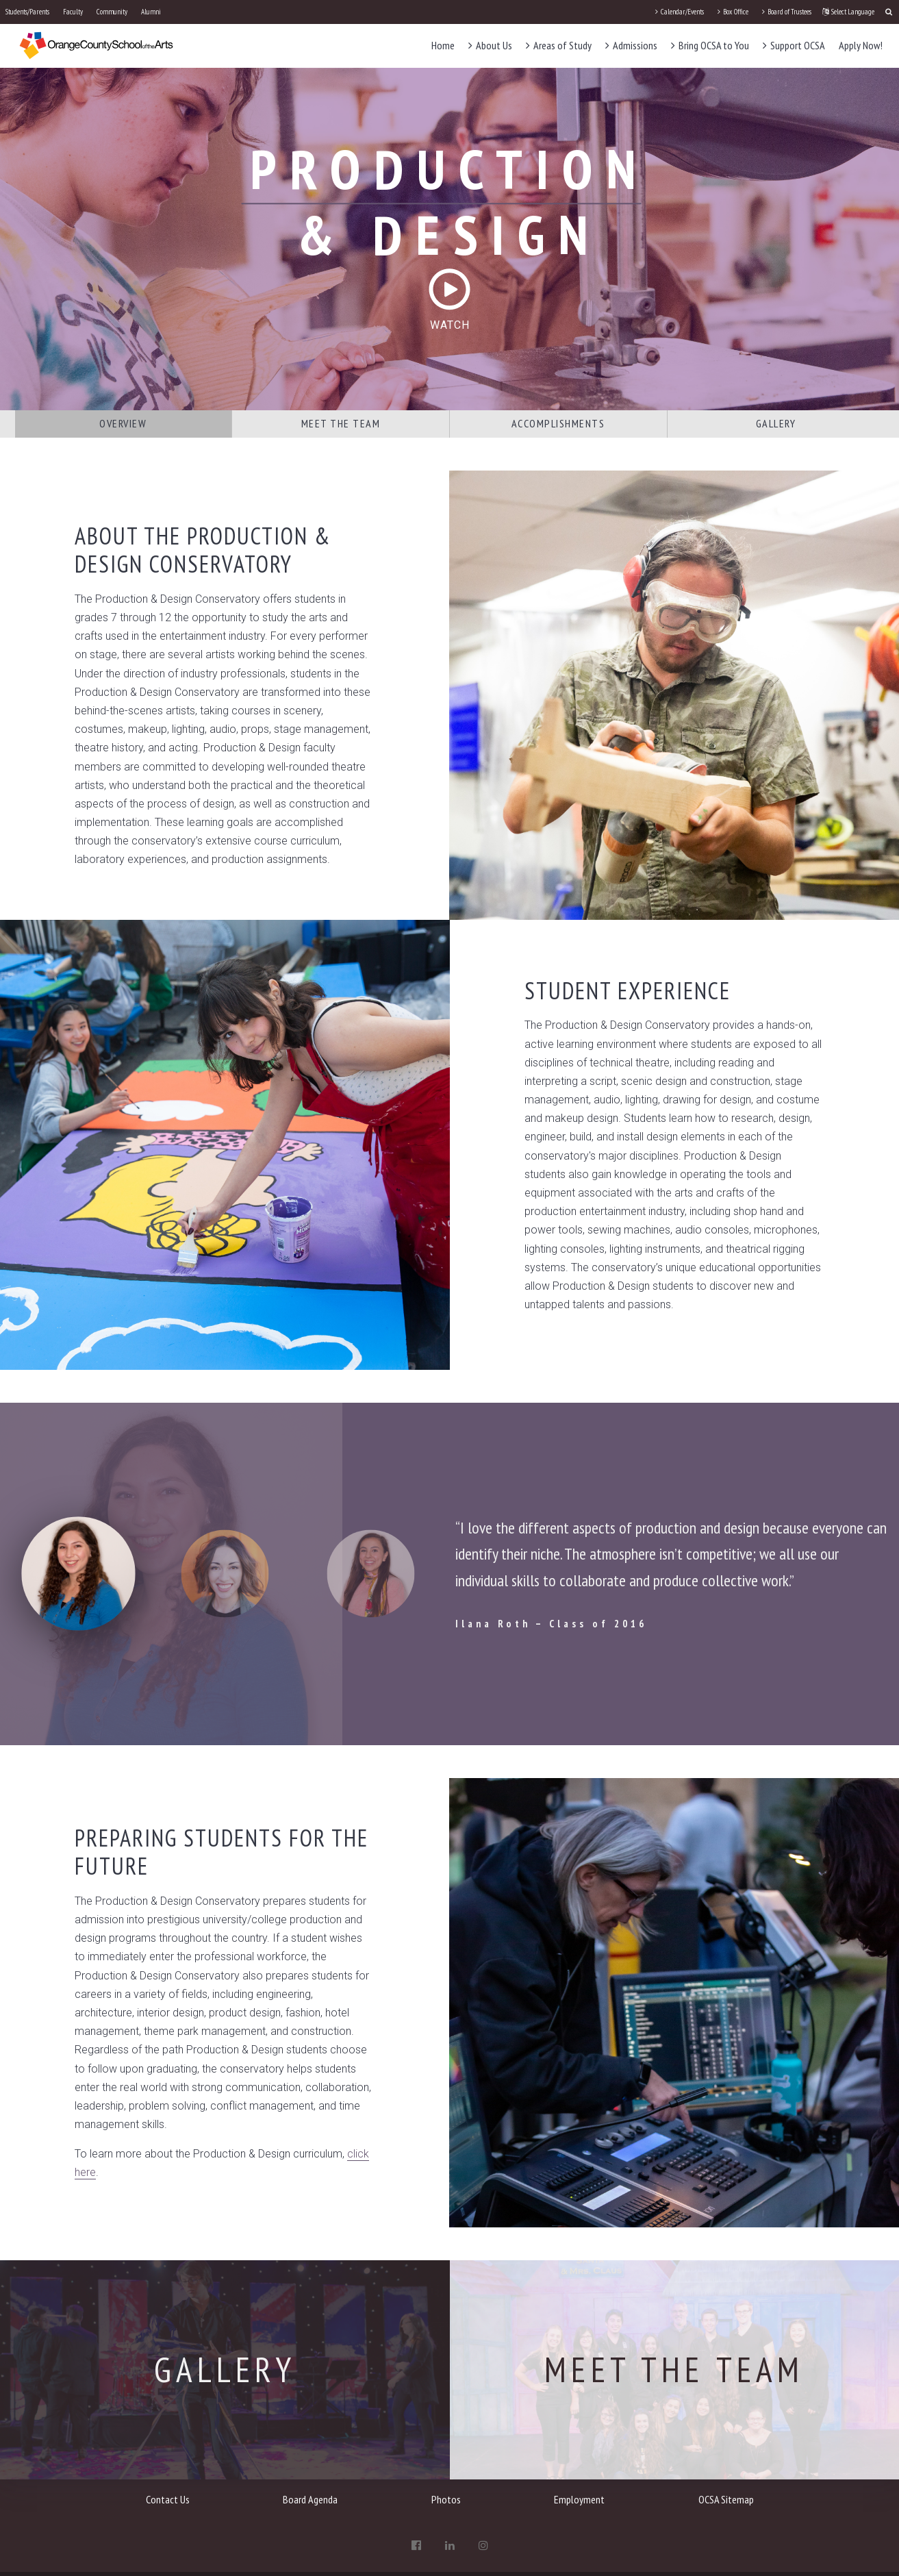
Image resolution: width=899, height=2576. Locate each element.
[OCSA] (96, 44)
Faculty (73, 11)
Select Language (848, 11)
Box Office (733, 11)
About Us (490, 45)
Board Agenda (310, 2499)
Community (112, 11)
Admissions (631, 45)
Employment (579, 2499)
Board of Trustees (786, 11)
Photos (446, 2499)
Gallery (776, 423)
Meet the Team (341, 423)
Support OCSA (794, 45)
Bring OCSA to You (710, 45)
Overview (123, 423)
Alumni (151, 11)
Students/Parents (27, 11)
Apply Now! (861, 45)
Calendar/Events (679, 11)
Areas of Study (559, 45)
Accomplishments (558, 423)
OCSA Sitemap (726, 2499)
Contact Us (168, 2499)
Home (443, 45)
